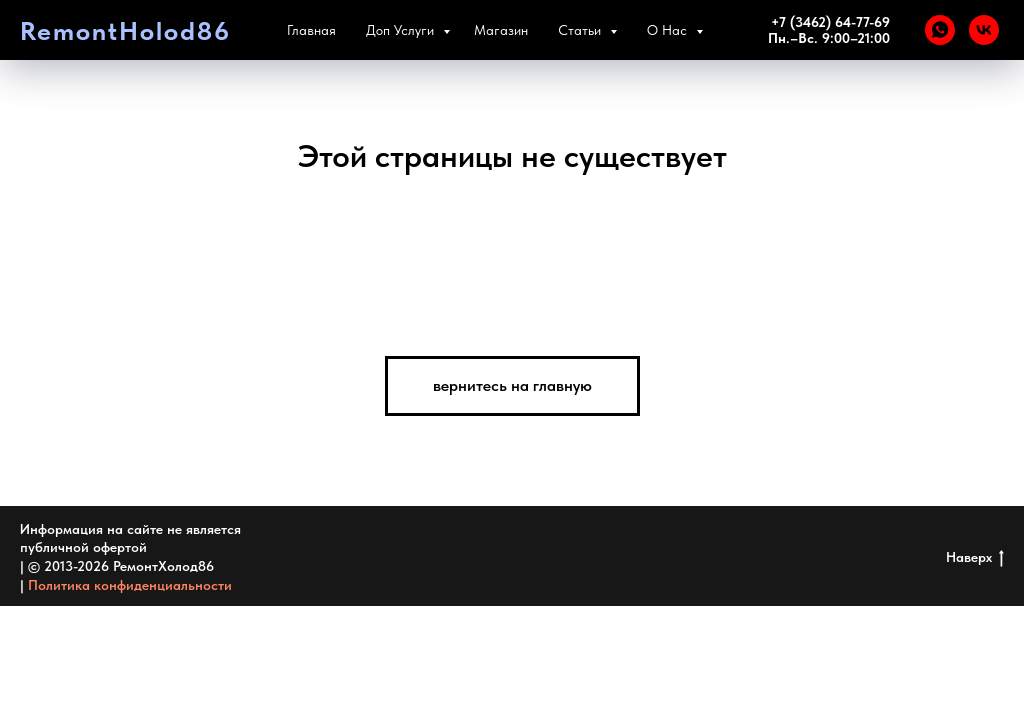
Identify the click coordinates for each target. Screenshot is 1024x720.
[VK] (984, 30)
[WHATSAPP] (940, 30)
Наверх (975, 558)
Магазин (518, 30)
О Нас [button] (686, 30)
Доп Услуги (419, 30)
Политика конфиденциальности (130, 585)
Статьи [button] (598, 30)
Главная (328, 30)
